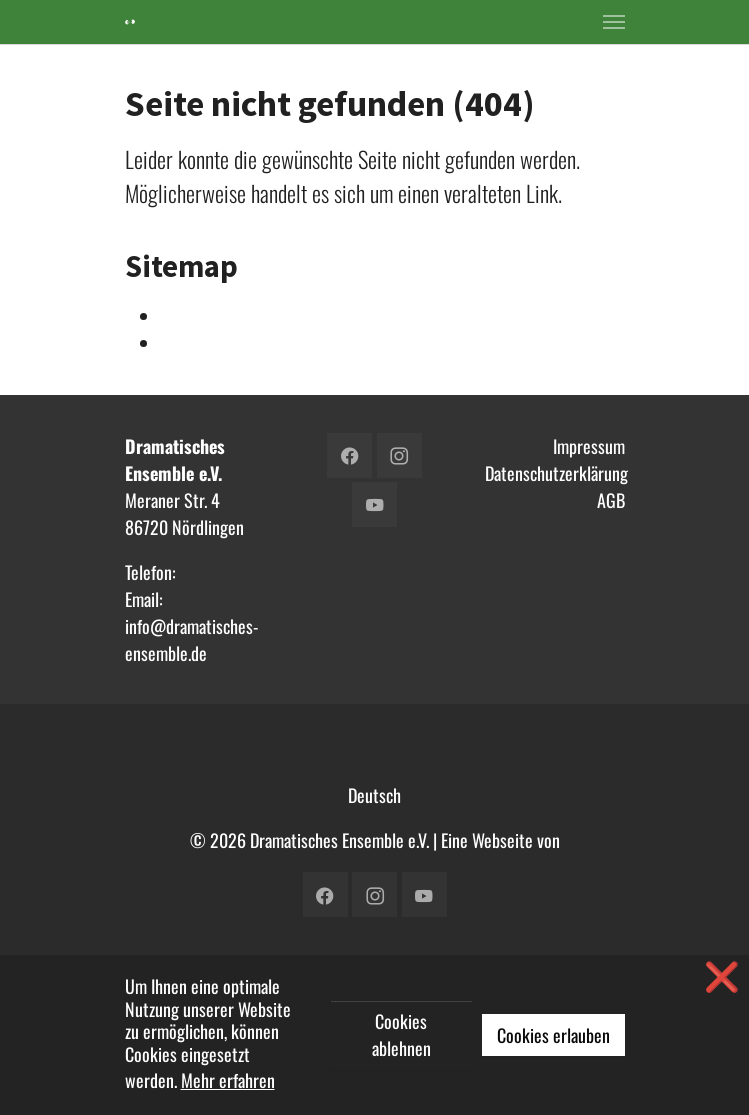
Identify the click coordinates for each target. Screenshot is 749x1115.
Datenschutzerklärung (556, 473)
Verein (182, 343)
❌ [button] (722, 975)
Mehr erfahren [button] (228, 1080)
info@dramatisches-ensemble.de (191, 639)
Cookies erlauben (553, 1035)
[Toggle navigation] (614, 22)
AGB (611, 500)
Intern (181, 316)
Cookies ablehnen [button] (401, 1034)
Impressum (589, 446)
